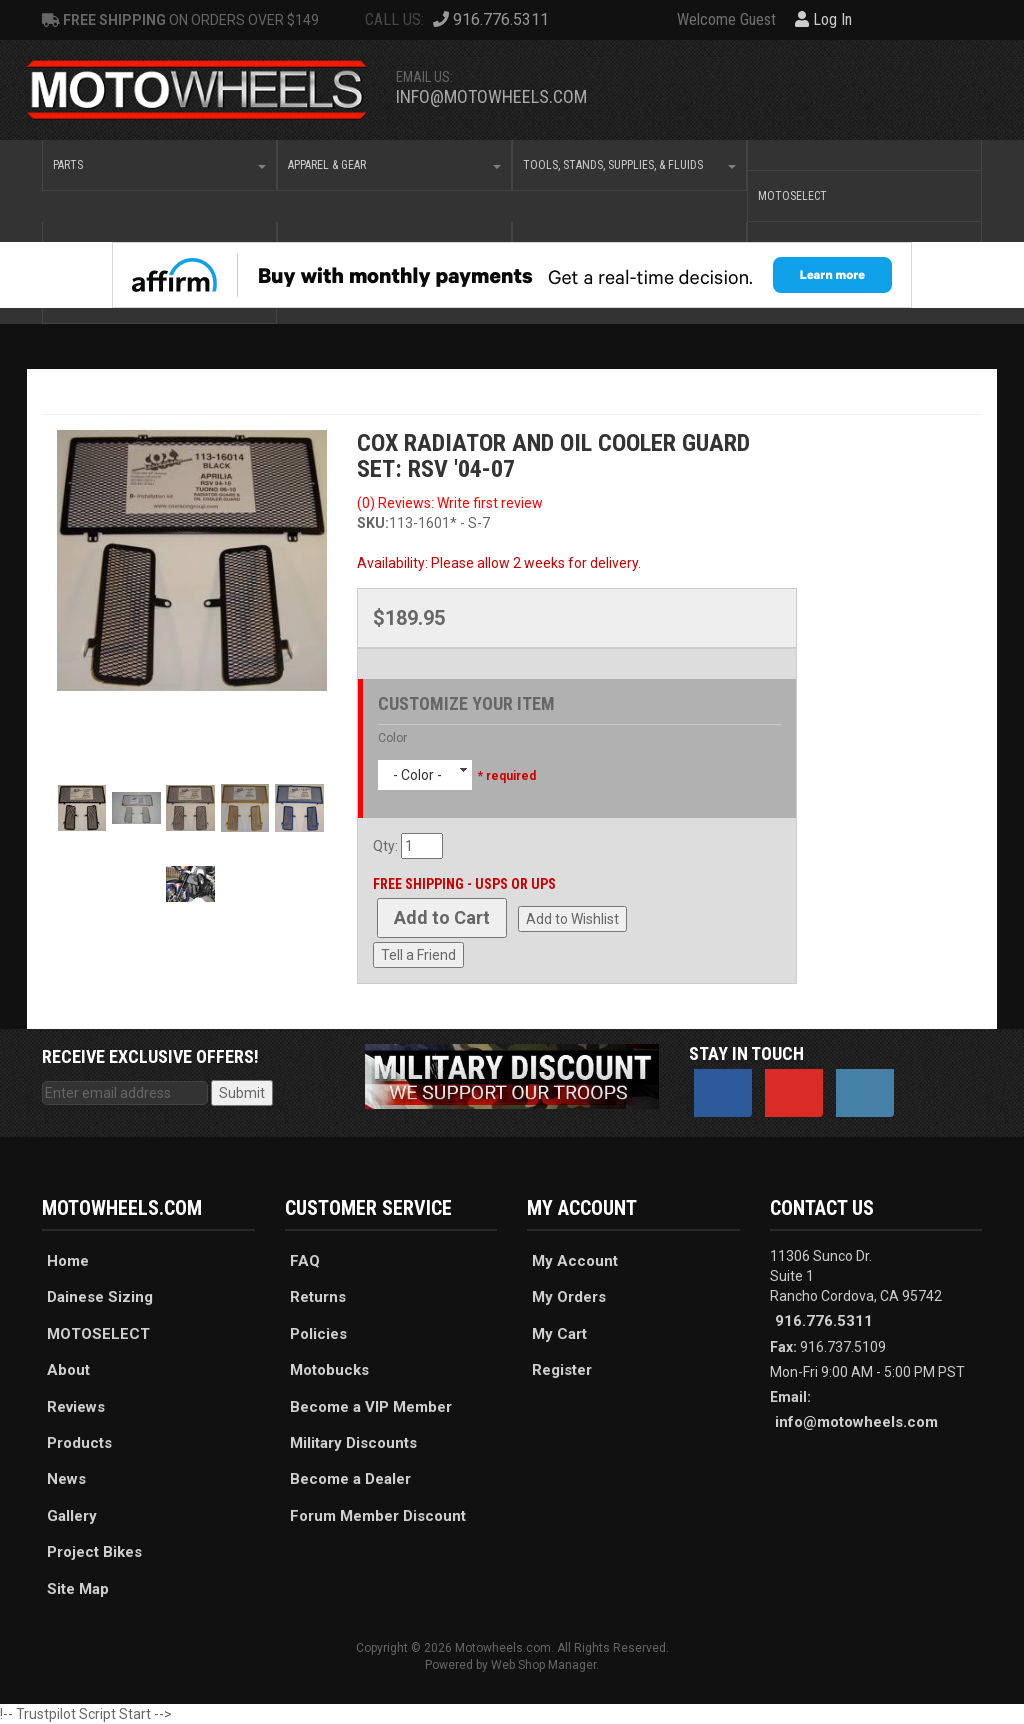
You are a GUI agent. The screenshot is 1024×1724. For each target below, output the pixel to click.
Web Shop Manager (543, 1665)
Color (392, 738)
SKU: (373, 523)
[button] (159, 165)
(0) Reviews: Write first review (450, 503)
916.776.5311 (824, 1321)
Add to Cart (442, 917)
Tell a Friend (418, 955)
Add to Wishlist (572, 919)
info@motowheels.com (491, 96)
